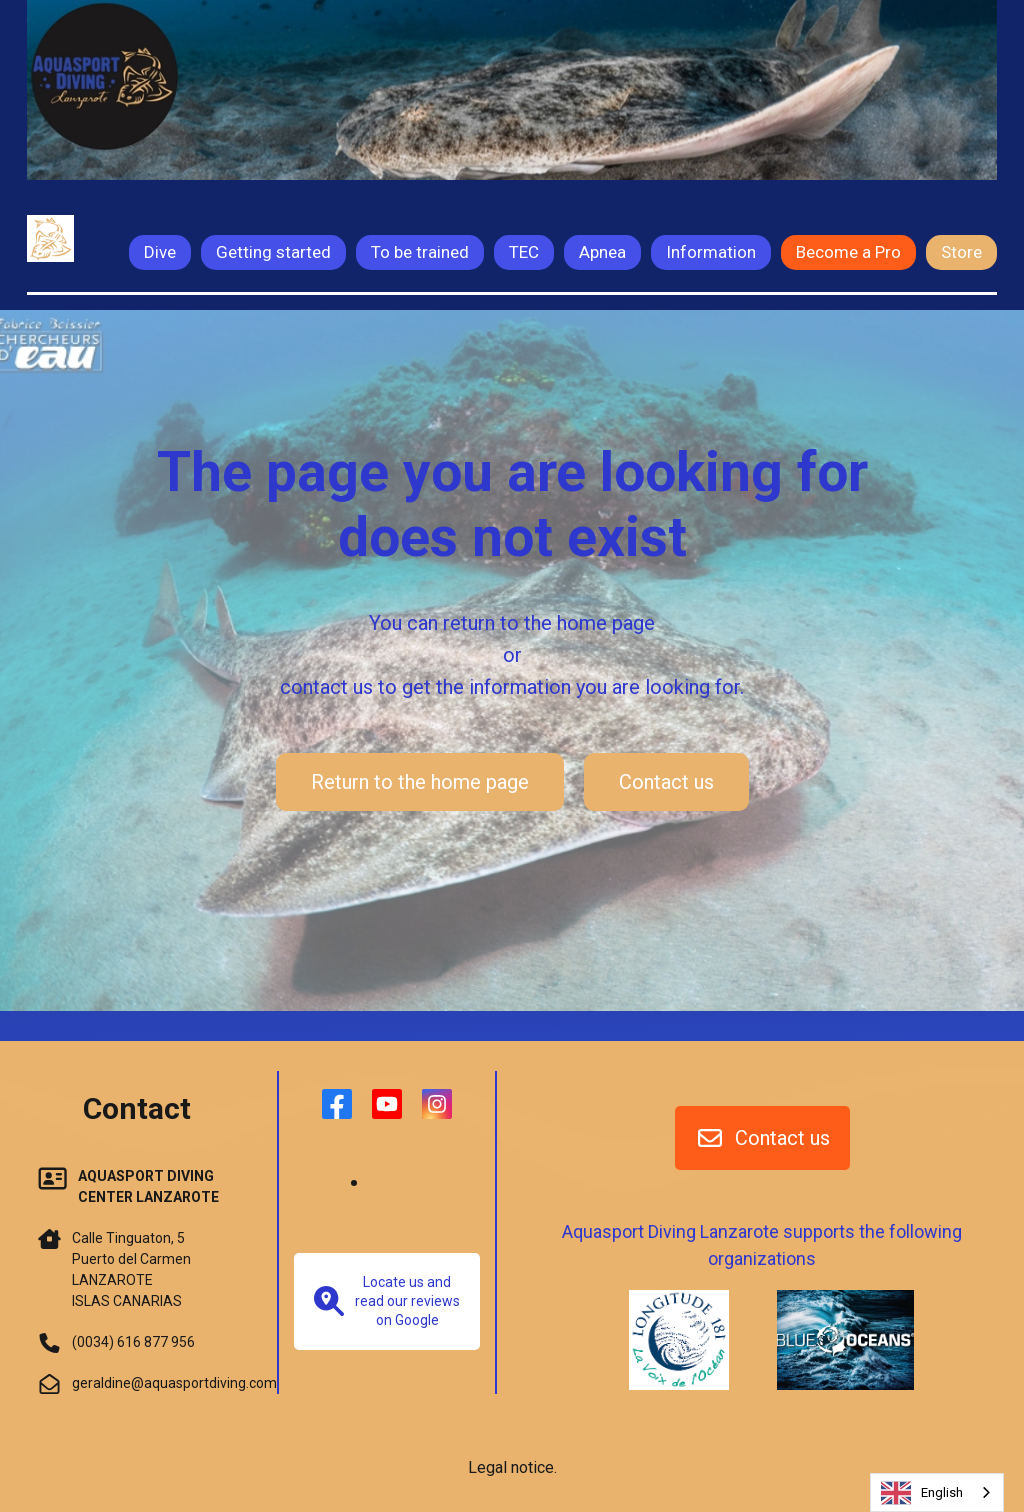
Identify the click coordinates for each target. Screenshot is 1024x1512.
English (922, 1493)
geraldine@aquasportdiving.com (174, 1383)
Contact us (666, 782)
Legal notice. (512, 1467)
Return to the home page (420, 782)
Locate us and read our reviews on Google (387, 1301)
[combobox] (937, 1492)
